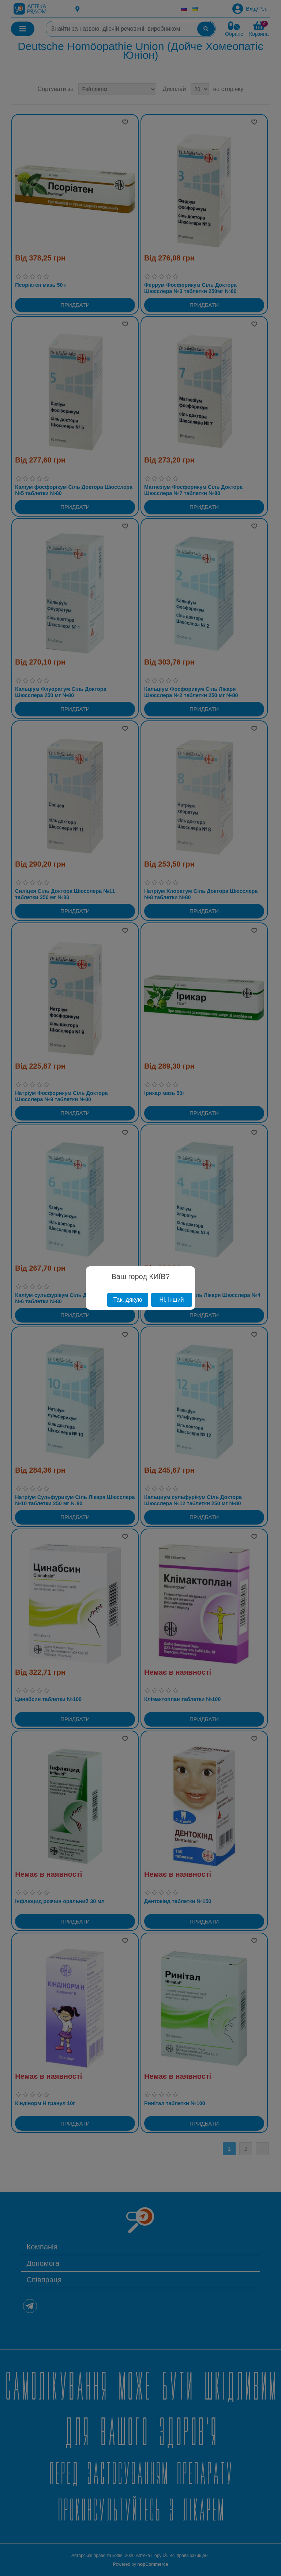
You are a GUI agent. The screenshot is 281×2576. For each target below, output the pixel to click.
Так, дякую (127, 1300)
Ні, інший (171, 1300)
